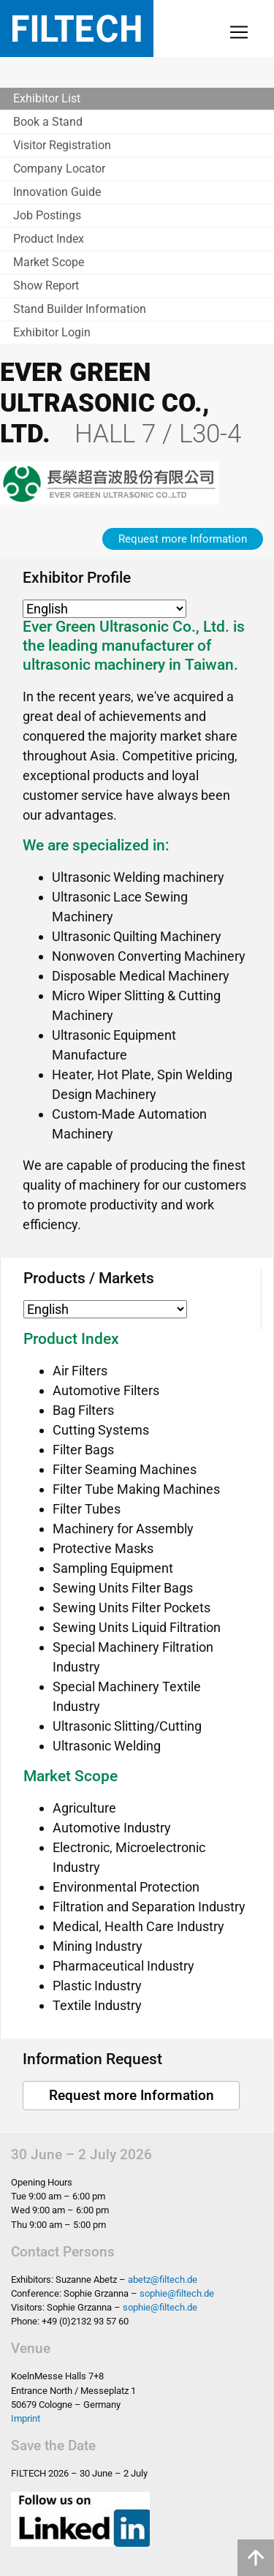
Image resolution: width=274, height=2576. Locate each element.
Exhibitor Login (52, 332)
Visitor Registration (62, 145)
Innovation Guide (57, 192)
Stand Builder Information (79, 309)
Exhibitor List (46, 98)
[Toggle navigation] (238, 32)
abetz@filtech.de (162, 2279)
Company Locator (59, 168)
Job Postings (47, 215)
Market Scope (48, 262)
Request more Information (182, 538)
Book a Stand (48, 122)
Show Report (46, 285)
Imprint (25, 2418)
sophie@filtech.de (177, 2293)
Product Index (48, 239)
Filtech (76, 28)
